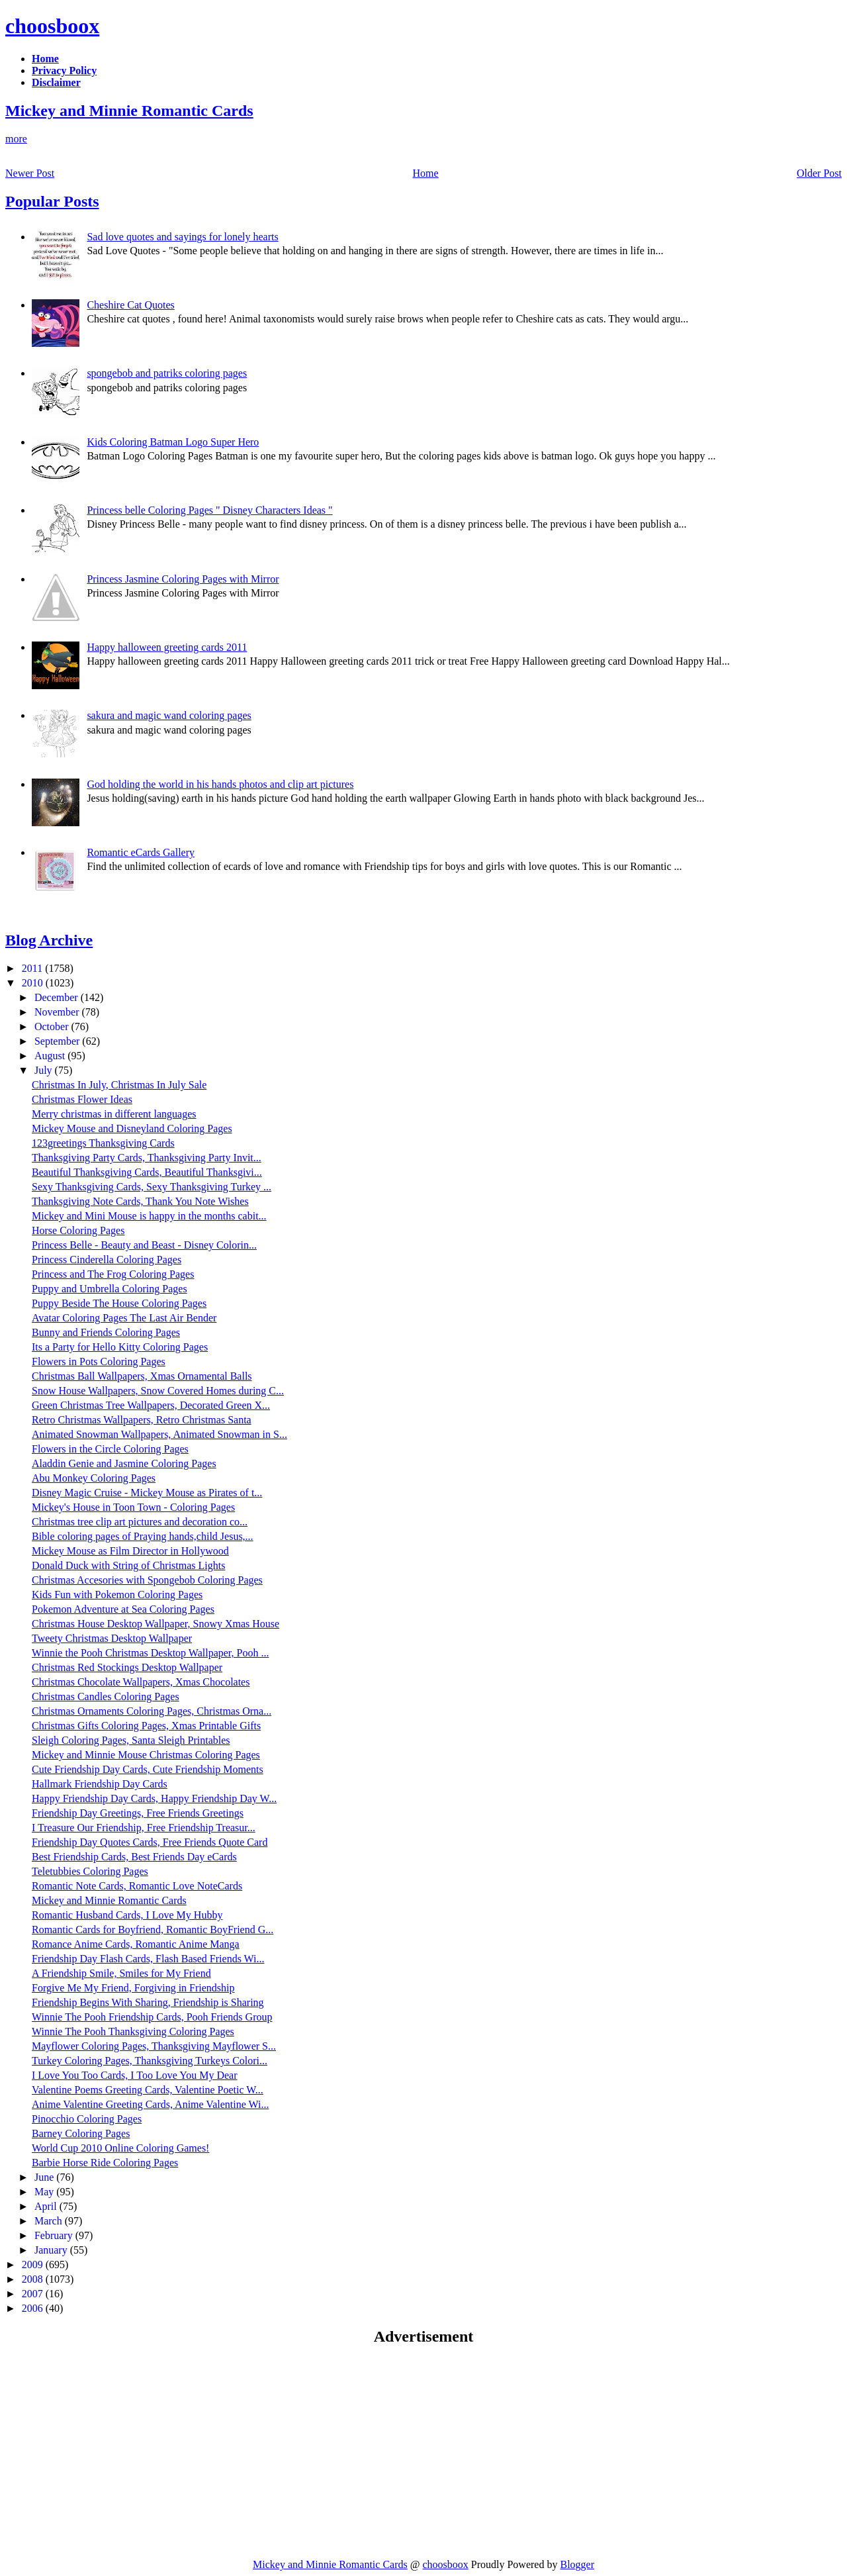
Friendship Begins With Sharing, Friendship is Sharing (148, 2002)
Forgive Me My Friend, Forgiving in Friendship (133, 1987)
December (57, 997)
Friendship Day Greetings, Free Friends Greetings (138, 1813)
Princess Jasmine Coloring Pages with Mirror (183, 579)
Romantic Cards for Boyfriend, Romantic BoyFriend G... (152, 1929)
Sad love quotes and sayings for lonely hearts (182, 236)
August (50, 1055)
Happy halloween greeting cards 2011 (167, 647)
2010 (34, 982)
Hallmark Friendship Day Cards (99, 1783)
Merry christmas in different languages (114, 1114)
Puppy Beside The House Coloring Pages (119, 1303)
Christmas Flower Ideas (82, 1099)
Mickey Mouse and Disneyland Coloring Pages (132, 1128)
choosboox (52, 26)
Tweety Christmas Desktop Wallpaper (112, 1638)
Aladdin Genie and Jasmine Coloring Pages (124, 1463)
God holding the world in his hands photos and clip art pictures (220, 784)
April (47, 2206)
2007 (34, 2293)
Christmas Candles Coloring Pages (105, 1696)
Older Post (819, 173)
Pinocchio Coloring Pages (87, 2118)
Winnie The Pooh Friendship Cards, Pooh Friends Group (152, 2017)
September (58, 1041)
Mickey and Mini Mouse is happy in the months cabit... (149, 1215)
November (58, 1012)
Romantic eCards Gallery (141, 852)
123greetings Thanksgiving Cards (103, 1143)
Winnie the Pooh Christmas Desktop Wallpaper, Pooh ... (150, 1652)
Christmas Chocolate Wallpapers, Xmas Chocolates (140, 1682)
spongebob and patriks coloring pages (167, 373)
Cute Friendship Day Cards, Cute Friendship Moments (147, 1769)
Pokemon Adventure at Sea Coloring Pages (123, 1609)
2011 (33, 968)
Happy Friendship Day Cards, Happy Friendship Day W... (154, 1798)
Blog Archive (49, 940)
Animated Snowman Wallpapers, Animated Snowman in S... (159, 1434)
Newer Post (29, 173)
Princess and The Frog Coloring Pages (113, 1274)
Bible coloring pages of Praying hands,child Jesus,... (142, 1536)
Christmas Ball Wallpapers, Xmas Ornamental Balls (142, 1376)
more (16, 138)
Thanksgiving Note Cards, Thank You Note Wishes (140, 1201)
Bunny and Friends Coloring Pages (106, 1332)
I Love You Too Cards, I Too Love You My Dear (135, 2075)
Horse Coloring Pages (78, 1230)
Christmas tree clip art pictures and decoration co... (139, 1521)
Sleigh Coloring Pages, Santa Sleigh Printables (131, 1740)
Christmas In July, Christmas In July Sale (119, 1084)
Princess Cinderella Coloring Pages (106, 1259)
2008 (34, 2279)
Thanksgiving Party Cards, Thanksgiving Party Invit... (146, 1157)
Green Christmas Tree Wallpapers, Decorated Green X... (151, 1405)
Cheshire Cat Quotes (130, 304)
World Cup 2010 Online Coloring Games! (120, 2148)
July (44, 1070)
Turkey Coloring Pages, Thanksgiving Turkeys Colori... (149, 2060)
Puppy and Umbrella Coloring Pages (109, 1288)
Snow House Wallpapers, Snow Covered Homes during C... (158, 1390)
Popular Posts (52, 201)
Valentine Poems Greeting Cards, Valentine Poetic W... (147, 2089)
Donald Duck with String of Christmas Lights (128, 1565)
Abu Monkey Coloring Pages (94, 1478)
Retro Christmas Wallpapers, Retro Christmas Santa (141, 1419)
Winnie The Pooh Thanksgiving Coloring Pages (133, 2031)
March (49, 2220)
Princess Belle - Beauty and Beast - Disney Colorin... (144, 1245)
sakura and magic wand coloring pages (169, 715)
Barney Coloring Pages (81, 2133)
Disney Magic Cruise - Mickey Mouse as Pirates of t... (147, 1492)
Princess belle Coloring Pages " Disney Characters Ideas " (209, 510)
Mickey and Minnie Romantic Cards (129, 110)
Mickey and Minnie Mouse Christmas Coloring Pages (146, 1754)
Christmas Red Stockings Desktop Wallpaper (127, 1667)
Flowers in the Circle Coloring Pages (110, 1449)
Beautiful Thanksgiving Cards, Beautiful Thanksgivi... (147, 1172)
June (45, 2177)
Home (426, 173)
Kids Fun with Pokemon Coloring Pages (117, 1594)
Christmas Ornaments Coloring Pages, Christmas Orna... (151, 1711)
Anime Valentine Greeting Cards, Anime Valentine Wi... (150, 2104)
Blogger (577, 2564)
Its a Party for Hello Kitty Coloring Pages (120, 1347)
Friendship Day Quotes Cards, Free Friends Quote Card (149, 1842)
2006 (34, 2308)
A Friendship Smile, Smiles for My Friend (121, 1973)
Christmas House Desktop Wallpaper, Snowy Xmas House (155, 1623)
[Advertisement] (116, 2451)
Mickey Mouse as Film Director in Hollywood (130, 1550)
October (52, 1026)
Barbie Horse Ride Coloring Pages (105, 2162)
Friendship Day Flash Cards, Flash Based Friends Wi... (148, 1958)
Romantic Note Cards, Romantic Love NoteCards (137, 1885)
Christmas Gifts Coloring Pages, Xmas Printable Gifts (146, 1725)
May (45, 2191)
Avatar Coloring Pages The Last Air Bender (124, 1317)
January (52, 2250)
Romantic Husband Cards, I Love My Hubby (127, 1915)
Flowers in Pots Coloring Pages (98, 1361)
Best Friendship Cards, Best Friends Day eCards (134, 1856)
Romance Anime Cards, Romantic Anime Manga (136, 1944)
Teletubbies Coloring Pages (90, 1871)
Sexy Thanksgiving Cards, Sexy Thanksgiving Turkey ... (151, 1186)
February (54, 2235)
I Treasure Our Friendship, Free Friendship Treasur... (143, 1827)
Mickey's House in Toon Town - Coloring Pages (133, 1507)
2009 (34, 2264)
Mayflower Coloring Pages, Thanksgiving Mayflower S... (154, 2046)
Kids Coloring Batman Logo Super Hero (173, 442)
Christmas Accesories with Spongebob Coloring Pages (147, 1580)
